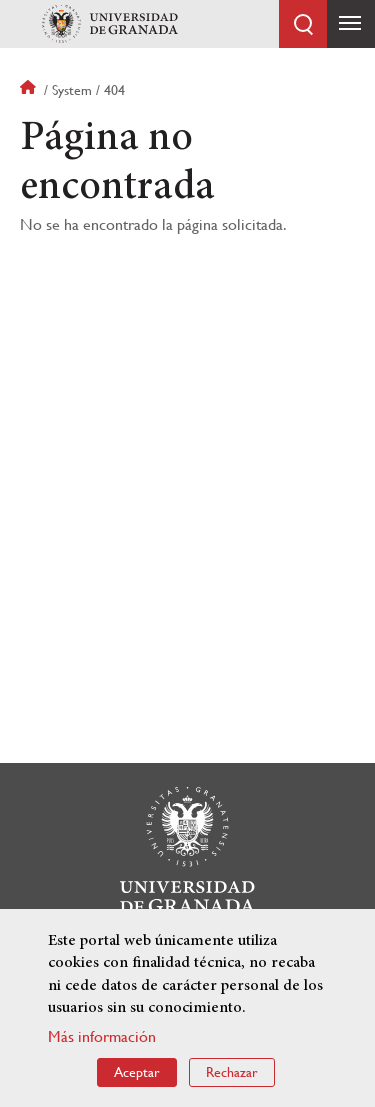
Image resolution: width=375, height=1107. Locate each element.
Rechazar (232, 1072)
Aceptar (137, 1072)
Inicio (30, 90)
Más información (102, 1036)
